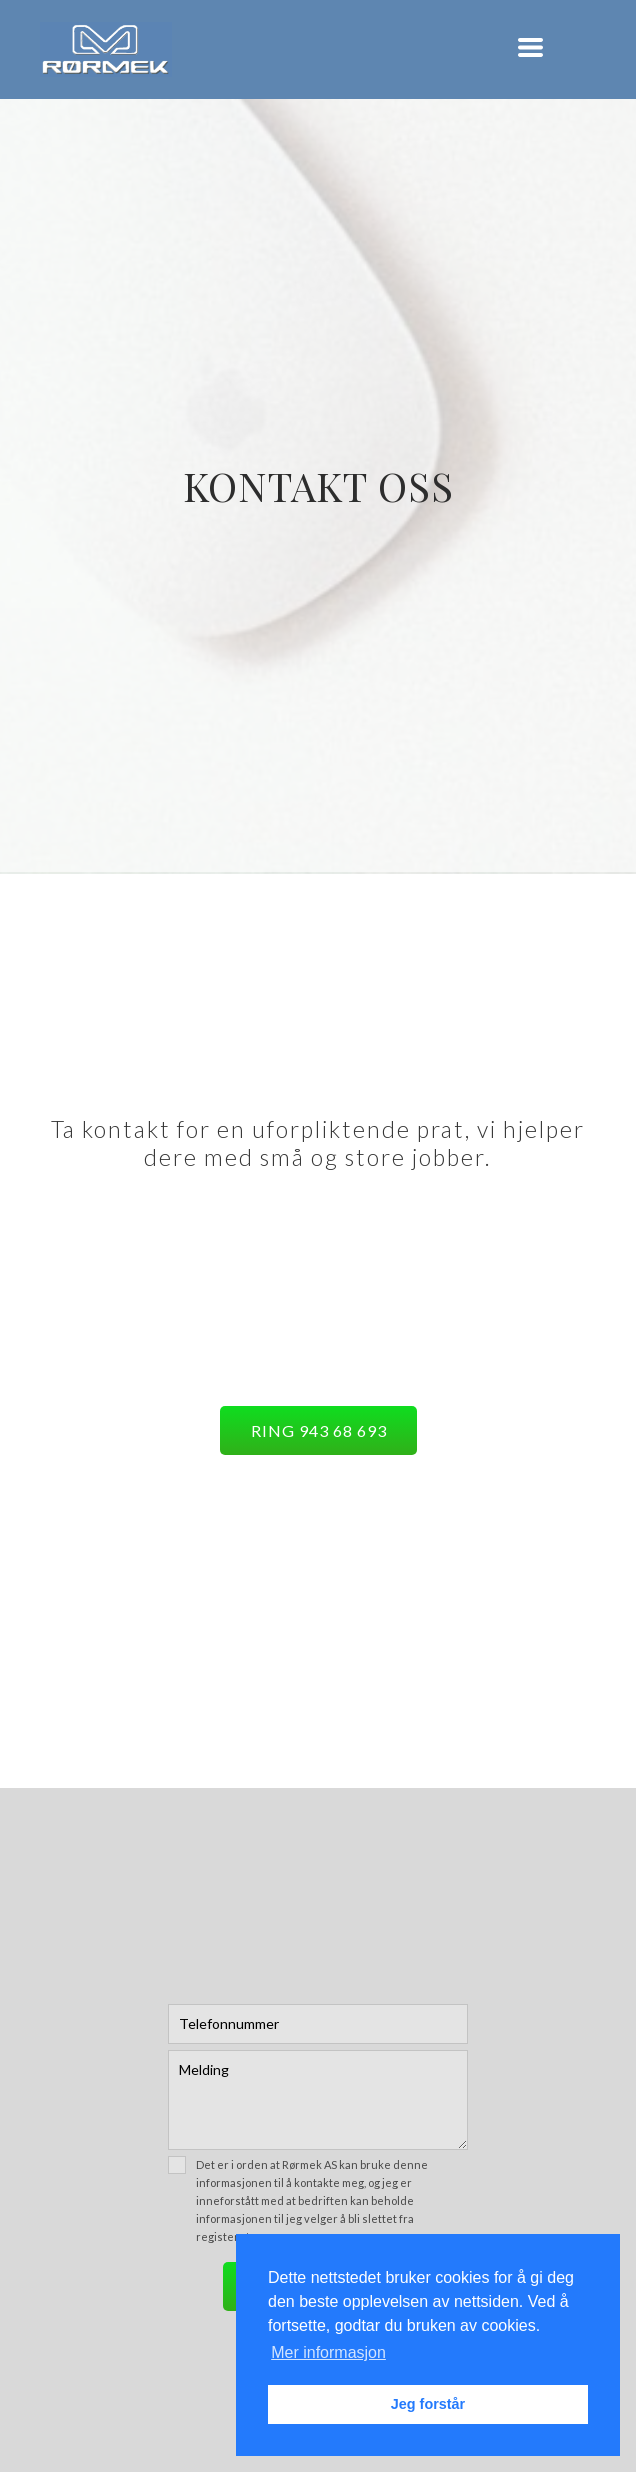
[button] (530, 47)
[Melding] (318, 2100)
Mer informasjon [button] (328, 2352)
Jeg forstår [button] (428, 2404)
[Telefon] (318, 2024)
